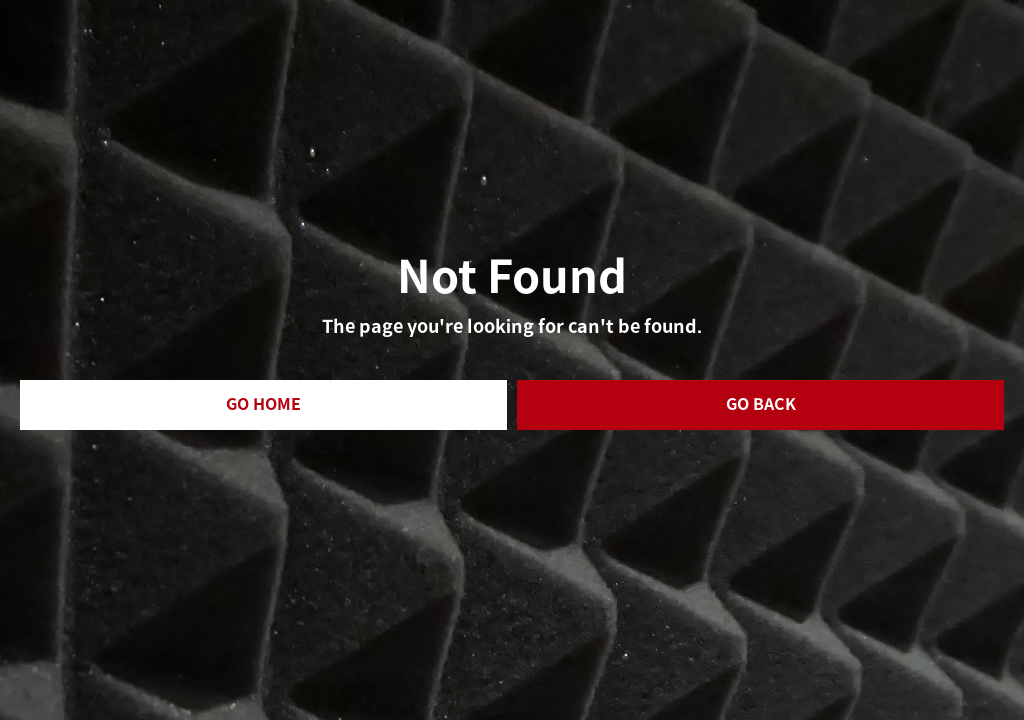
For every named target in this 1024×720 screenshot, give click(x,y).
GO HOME (263, 404)
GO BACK (761, 404)
